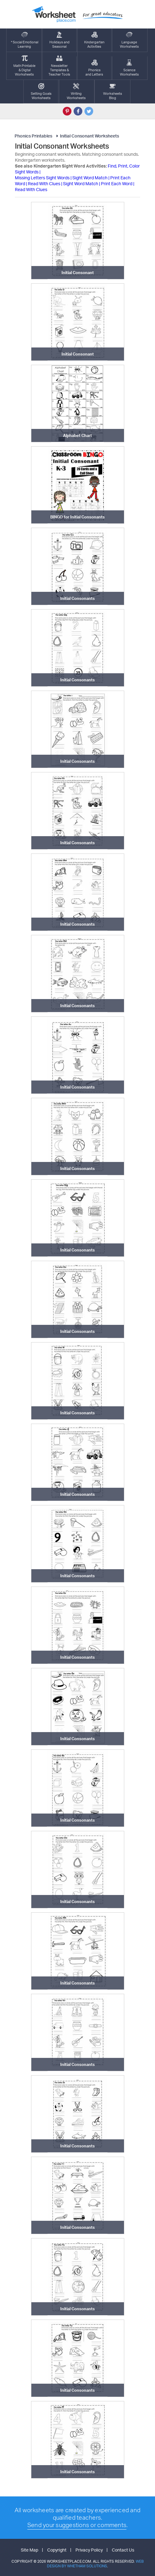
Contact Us (123, 2549)
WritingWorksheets (76, 91)
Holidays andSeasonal (59, 40)
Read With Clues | (45, 183)
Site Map (29, 2549)
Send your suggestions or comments (76, 2525)
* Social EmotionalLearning (24, 40)
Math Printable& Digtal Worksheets (24, 65)
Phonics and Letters (94, 67)
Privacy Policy (89, 2549)
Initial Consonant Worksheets (86, 135)
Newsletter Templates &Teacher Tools (59, 65)
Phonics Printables (33, 135)
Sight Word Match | (91, 177)
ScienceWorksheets (129, 67)
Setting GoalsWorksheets (41, 91)
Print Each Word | (117, 183)
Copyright (56, 2549)
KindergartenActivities (94, 40)
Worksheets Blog (112, 91)
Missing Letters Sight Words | (43, 177)
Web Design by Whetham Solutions (95, 2563)
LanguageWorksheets (129, 40)
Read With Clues (31, 189)
